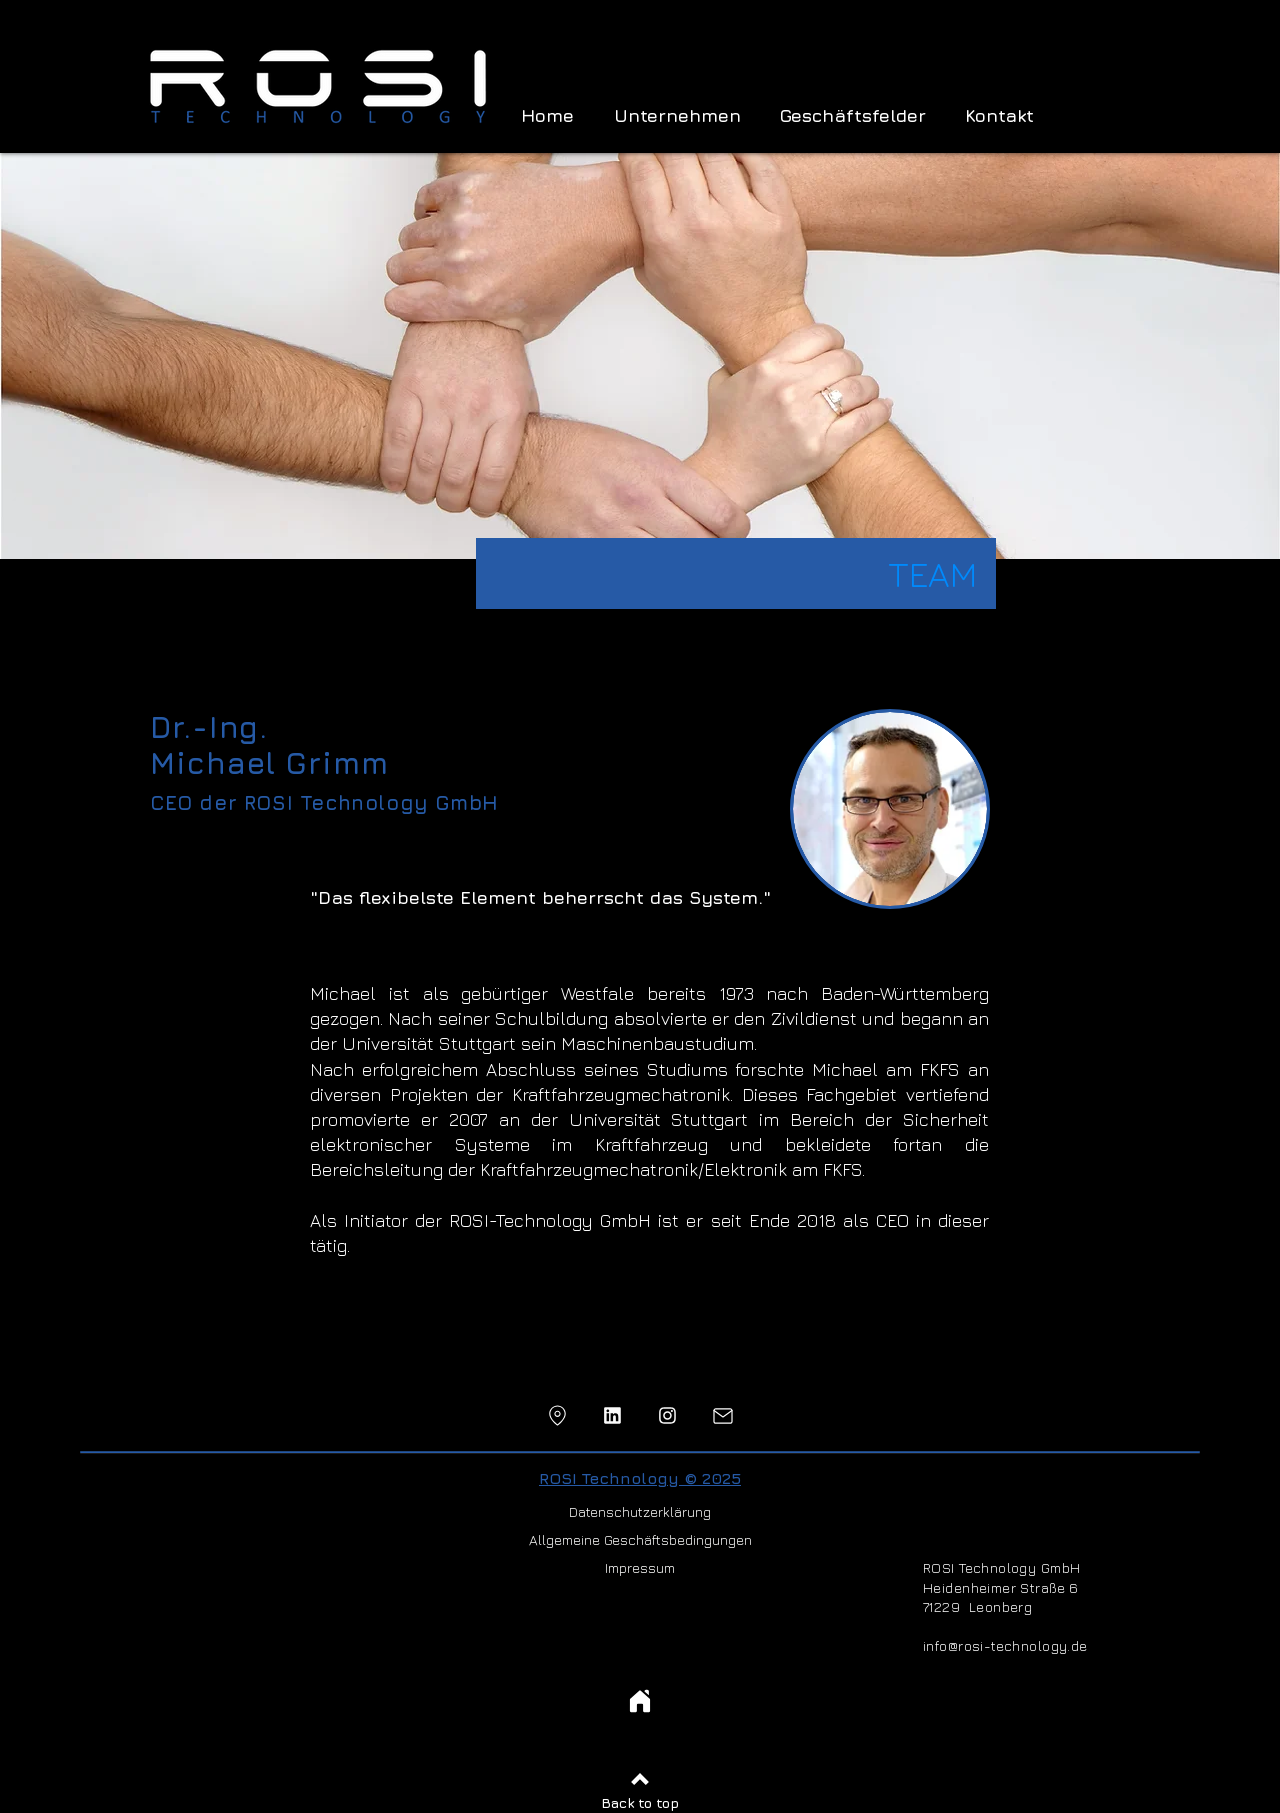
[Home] (640, 1701)
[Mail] (722, 1415)
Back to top (640, 1802)
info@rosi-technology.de (1005, 1645)
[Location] (557, 1415)
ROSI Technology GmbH (1001, 1567)
